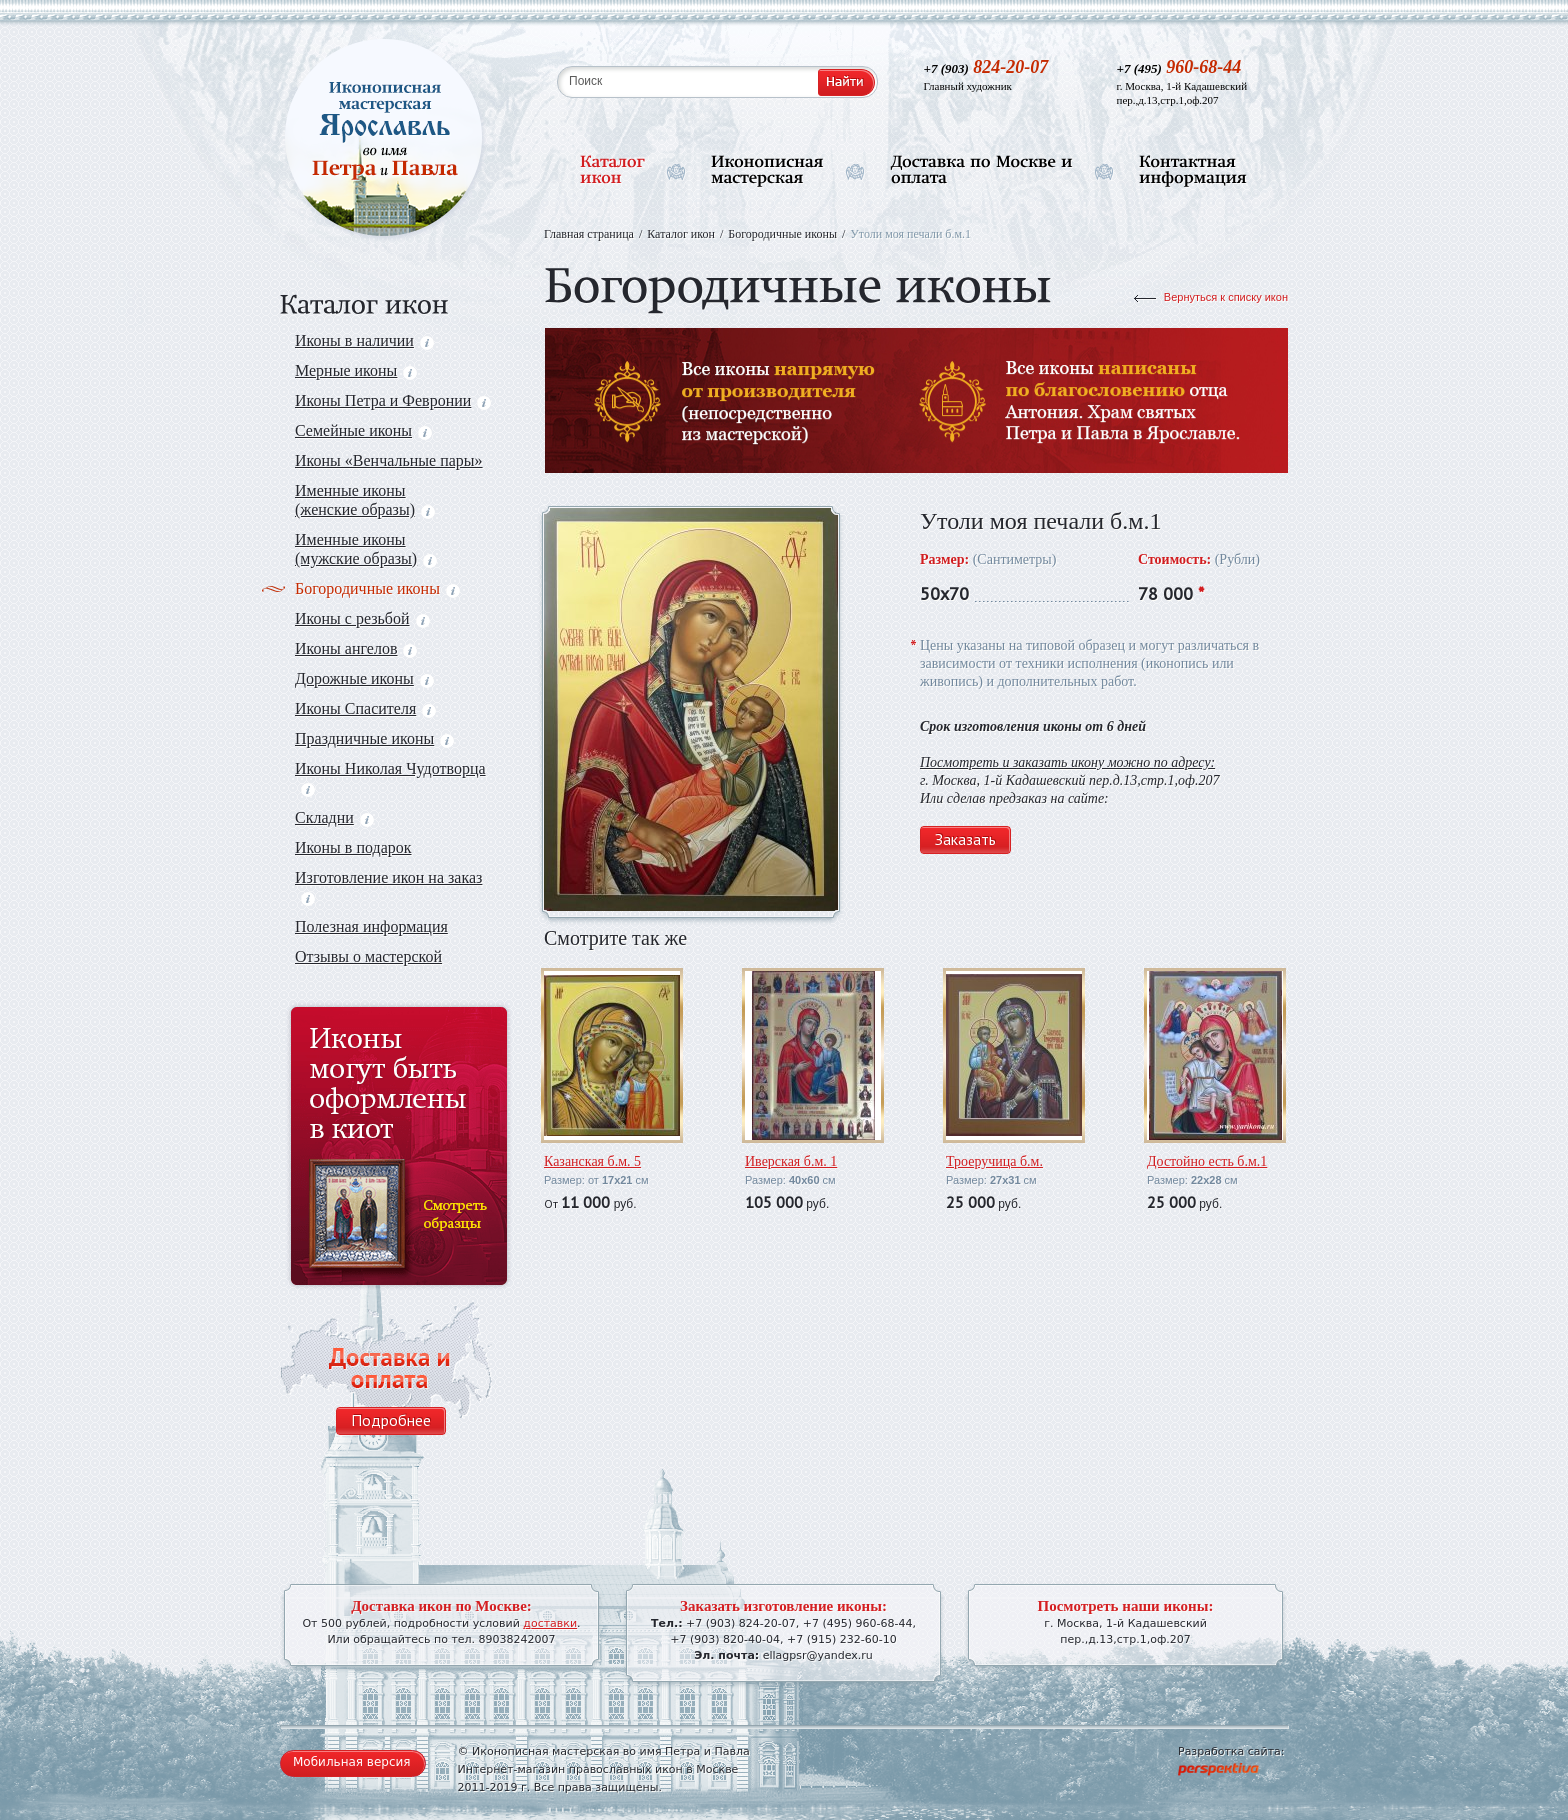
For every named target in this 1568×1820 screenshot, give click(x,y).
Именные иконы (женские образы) (365, 500)
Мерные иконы (356, 370)
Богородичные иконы (377, 588)
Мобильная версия (352, 1762)
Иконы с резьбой (362, 618)
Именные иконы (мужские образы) (366, 549)
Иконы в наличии (364, 340)
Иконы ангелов (356, 648)
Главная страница (589, 234)
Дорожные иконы (364, 678)
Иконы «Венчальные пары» (389, 460)
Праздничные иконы (374, 738)
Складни (334, 817)
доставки (550, 1623)
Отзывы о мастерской (368, 956)
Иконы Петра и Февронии (393, 400)
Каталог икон (681, 234)
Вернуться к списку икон (1226, 297)
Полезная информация (371, 926)
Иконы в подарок (353, 847)
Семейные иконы (363, 430)
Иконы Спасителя (365, 708)
